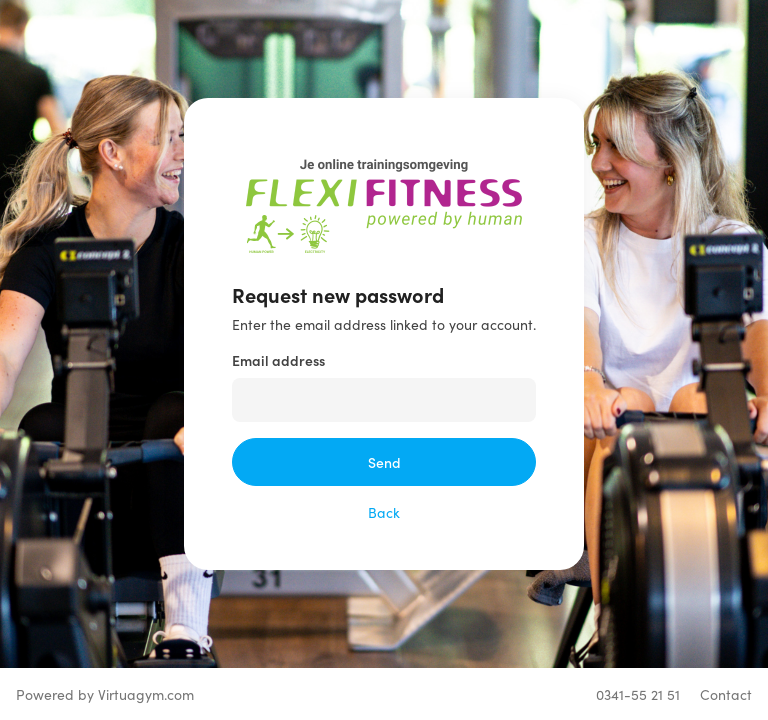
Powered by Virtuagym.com (105, 694)
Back (384, 512)
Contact (726, 694)
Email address (278, 360)
